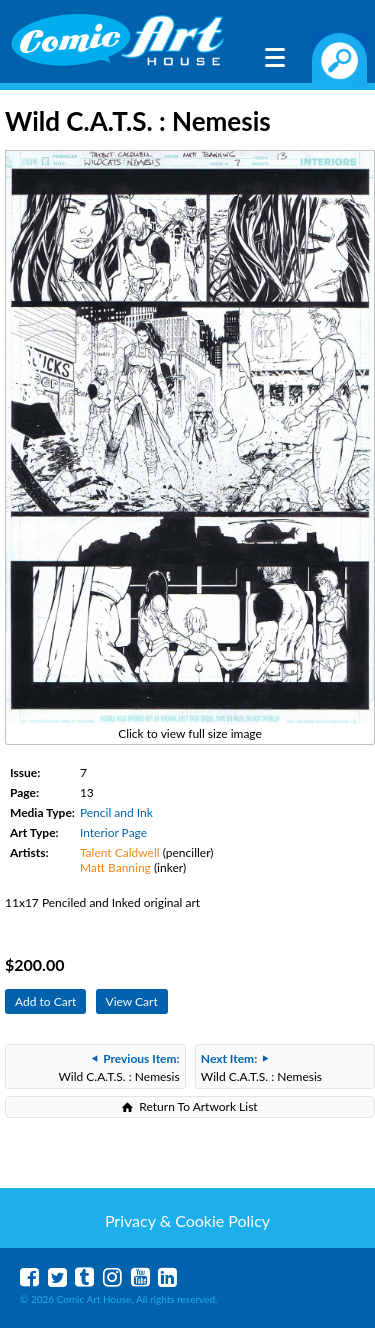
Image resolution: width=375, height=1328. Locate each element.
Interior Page (113, 832)
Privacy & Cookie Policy (187, 1220)
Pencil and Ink (116, 812)
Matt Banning (115, 867)
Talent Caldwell (120, 852)
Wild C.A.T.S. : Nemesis (118, 1067)
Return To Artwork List (198, 1106)
